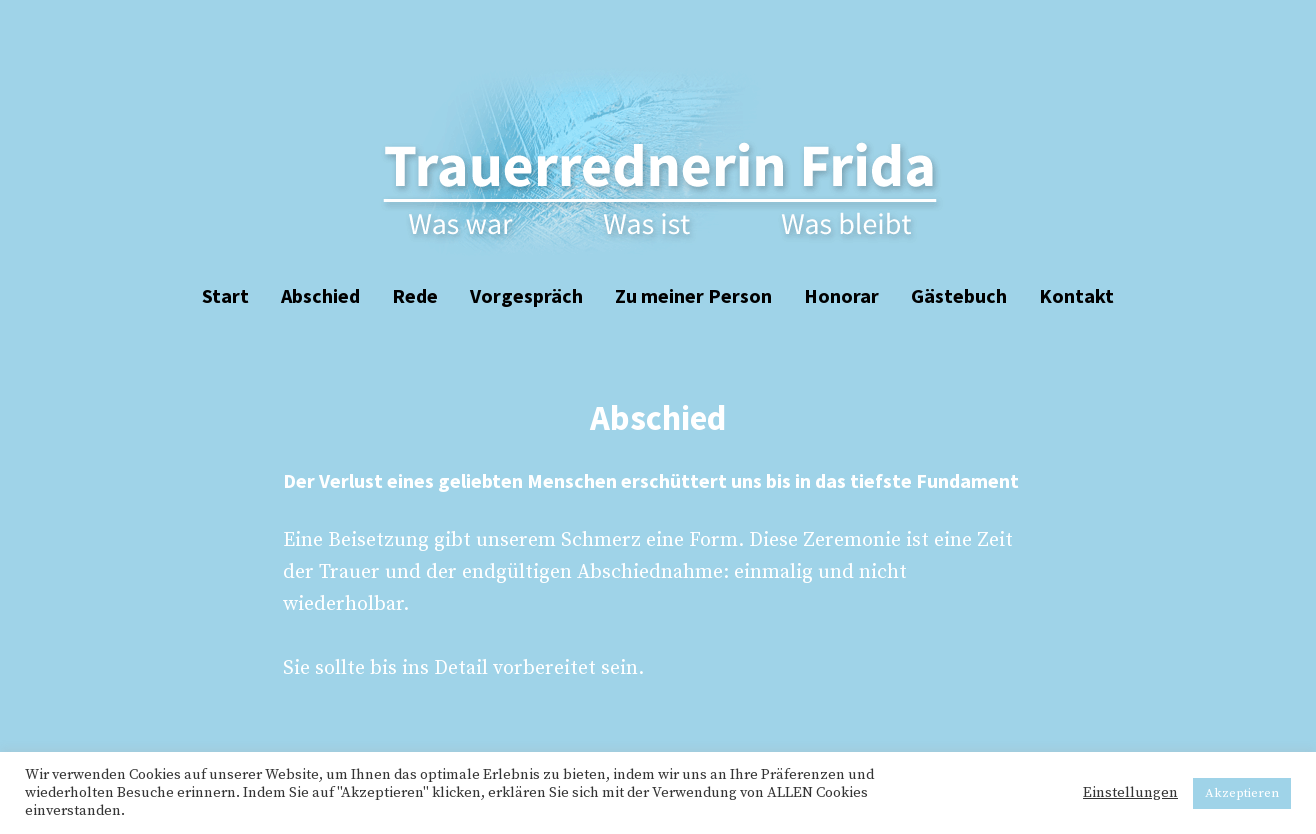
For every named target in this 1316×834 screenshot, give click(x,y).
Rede (415, 295)
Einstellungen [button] (1130, 793)
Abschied (320, 295)
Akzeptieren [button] (1242, 793)
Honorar (841, 295)
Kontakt (1076, 295)
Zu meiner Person (693, 295)
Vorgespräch (526, 295)
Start (225, 295)
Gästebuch (959, 295)
